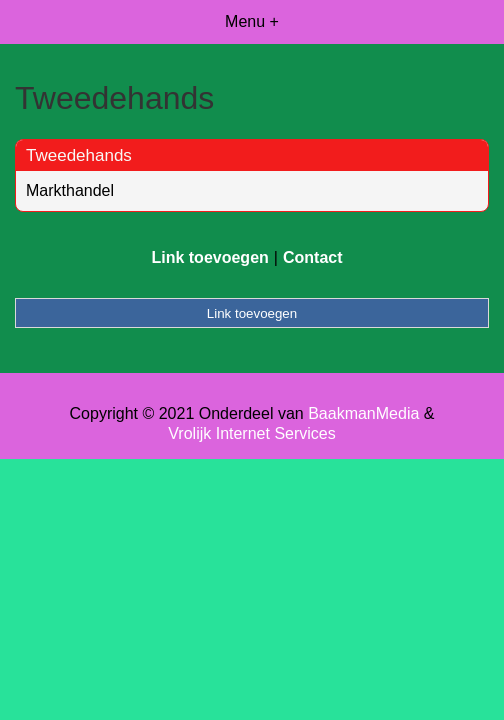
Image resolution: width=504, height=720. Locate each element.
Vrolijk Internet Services (251, 433)
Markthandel (70, 190)
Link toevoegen (209, 257)
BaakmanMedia (363, 413)
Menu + (252, 21)
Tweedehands (79, 155)
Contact (313, 257)
